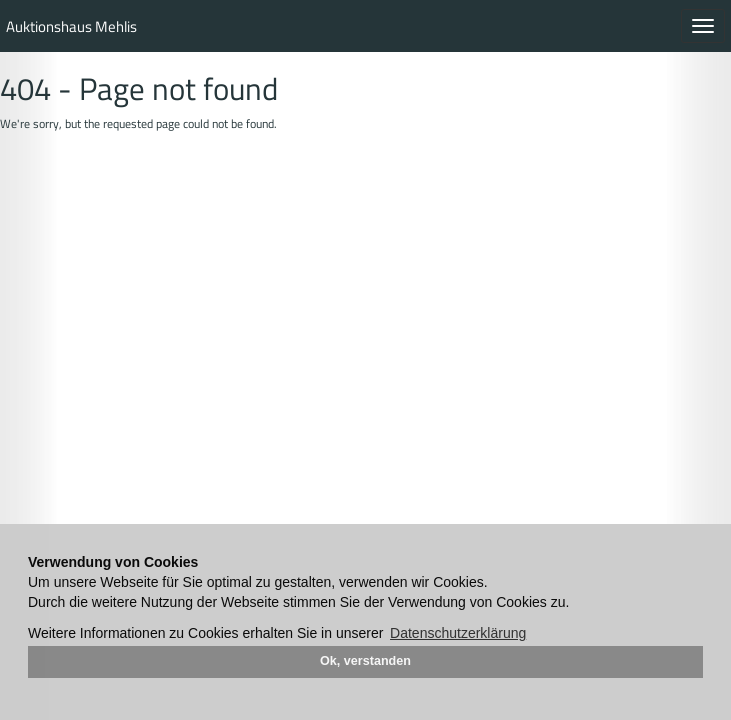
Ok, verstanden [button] (365, 661)
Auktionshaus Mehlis (71, 26)
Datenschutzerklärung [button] (458, 633)
